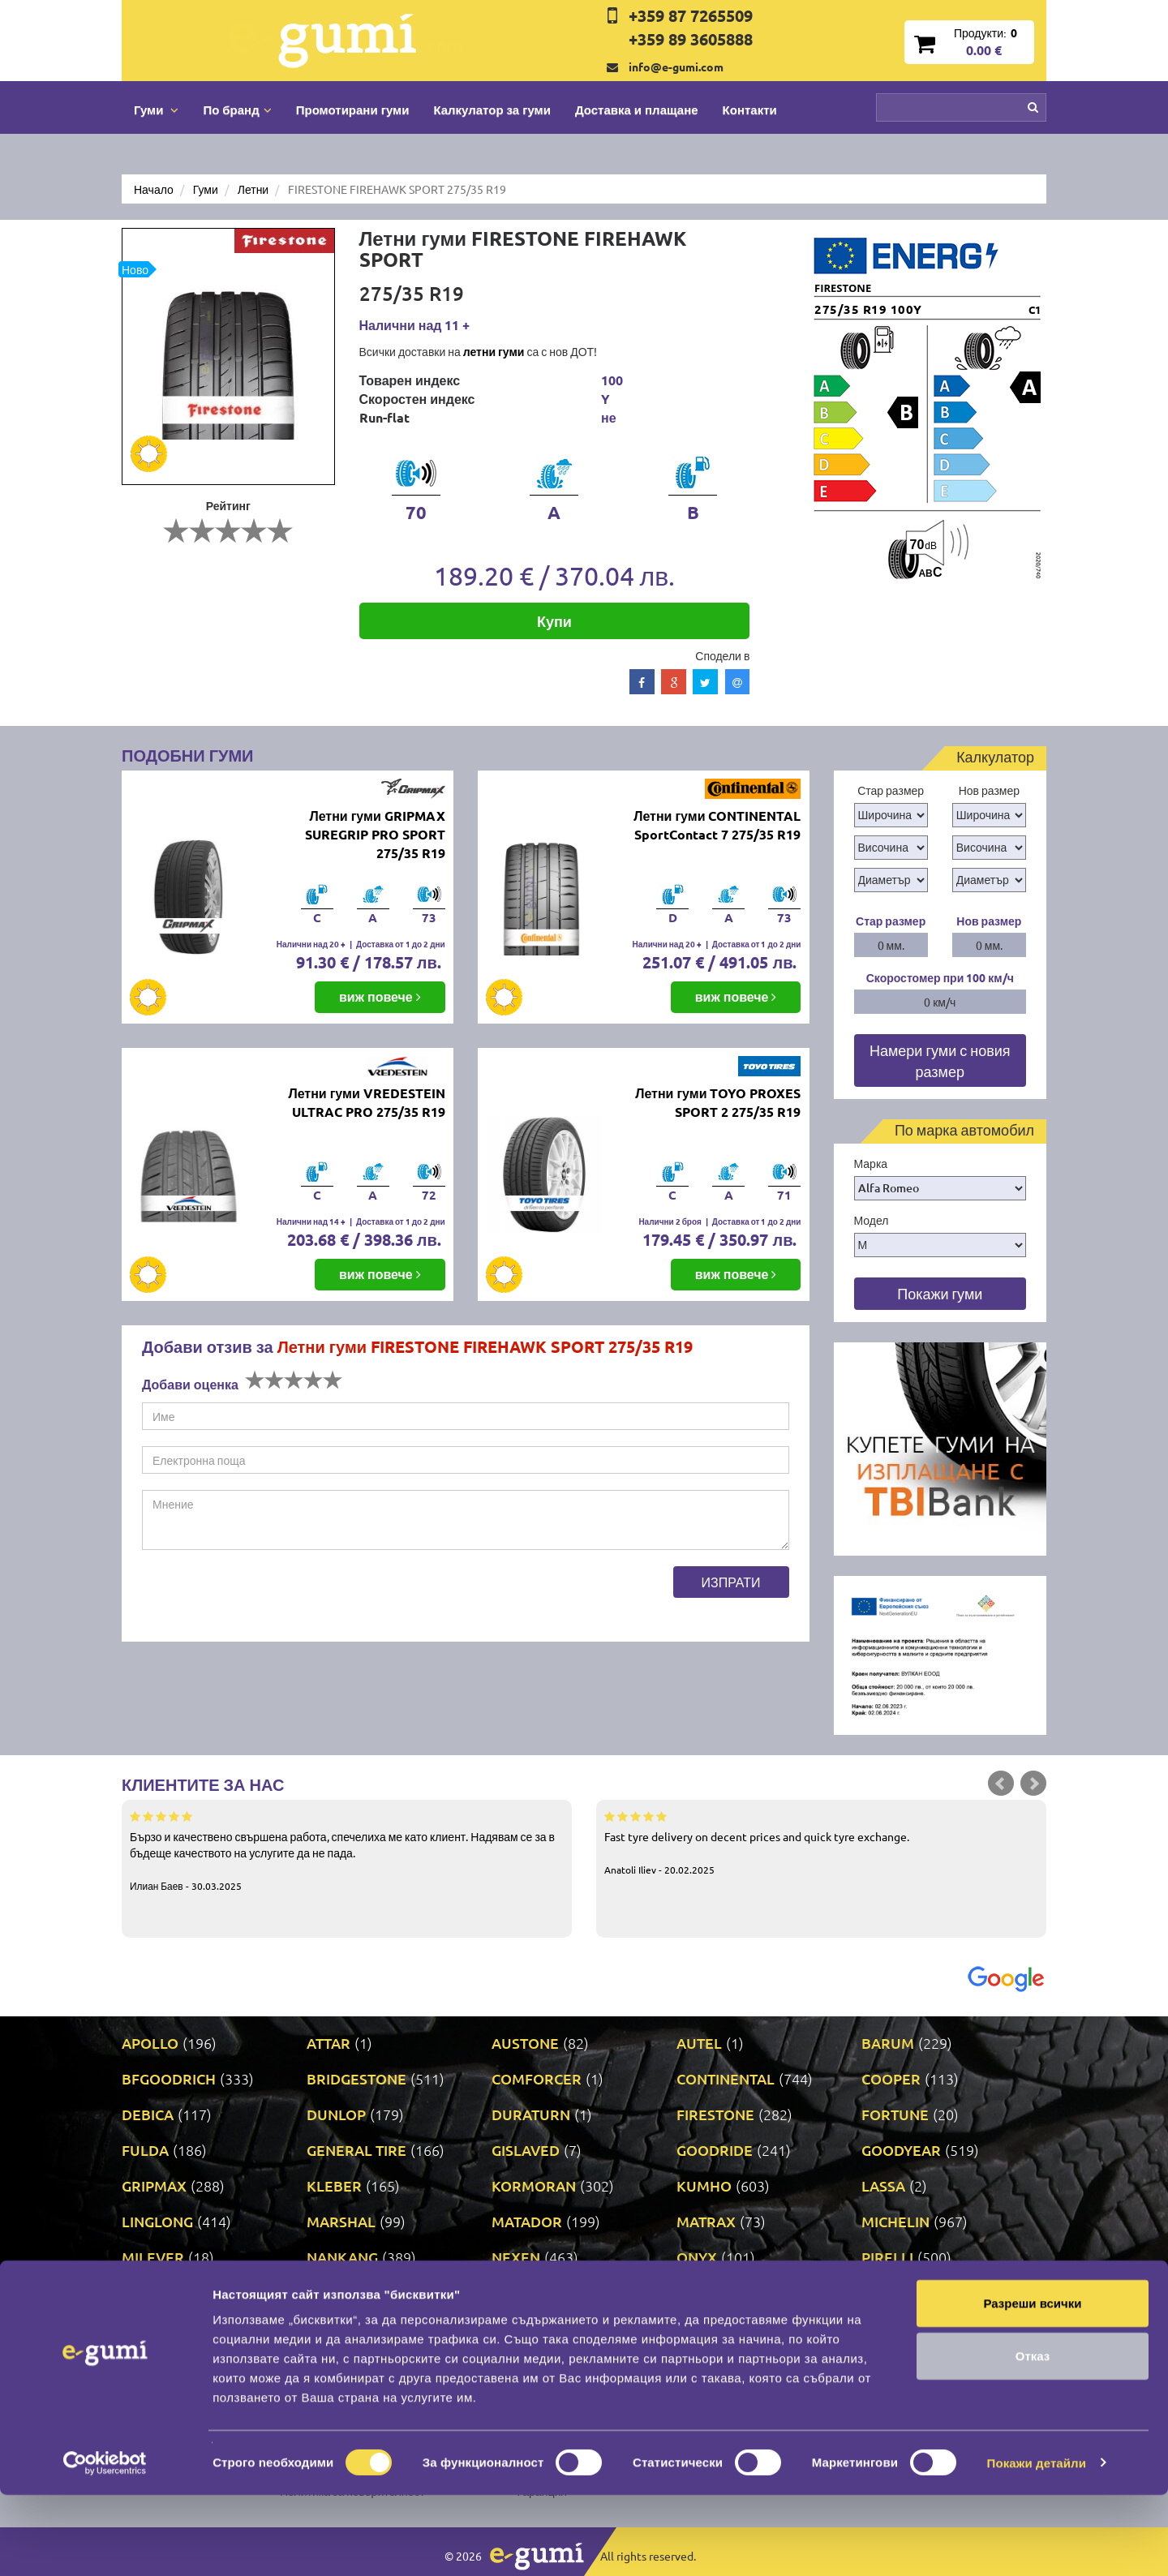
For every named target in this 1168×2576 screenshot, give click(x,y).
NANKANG (342, 2257)
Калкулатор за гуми (492, 109)
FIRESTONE (715, 2114)
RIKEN (513, 2292)
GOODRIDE (714, 2149)
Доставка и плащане (636, 109)
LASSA (883, 2185)
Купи (554, 621)
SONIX (143, 2328)
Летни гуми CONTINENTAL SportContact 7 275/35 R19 (717, 825)
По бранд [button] (237, 109)
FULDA (145, 2149)
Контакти (750, 109)
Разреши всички (1032, 2384)
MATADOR (527, 2221)
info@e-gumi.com (676, 66)
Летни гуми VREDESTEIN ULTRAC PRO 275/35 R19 (366, 1102)
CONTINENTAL (725, 2078)
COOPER (891, 2078)
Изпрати (731, 1582)
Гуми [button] (156, 109)
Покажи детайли (1037, 2544)
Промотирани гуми (353, 109)
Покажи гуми (939, 1293)
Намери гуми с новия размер (940, 1060)
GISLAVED (526, 2149)
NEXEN (516, 2257)
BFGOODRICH (169, 2078)
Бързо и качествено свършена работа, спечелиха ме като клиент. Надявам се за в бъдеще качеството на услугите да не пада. (347, 1850)
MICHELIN (895, 2221)
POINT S (149, 2292)
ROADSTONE (720, 2292)
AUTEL (699, 2042)
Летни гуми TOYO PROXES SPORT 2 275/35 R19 (718, 1102)
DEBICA (148, 2114)
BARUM (887, 2042)
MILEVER (153, 2257)
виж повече (380, 996)
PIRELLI (887, 2257)
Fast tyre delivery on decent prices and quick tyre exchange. (821, 1842)
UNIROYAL (897, 2328)
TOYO (511, 2328)
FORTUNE (895, 2114)
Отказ (1033, 2438)
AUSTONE (525, 2042)
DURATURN (531, 2114)
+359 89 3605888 (691, 38)
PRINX (328, 2292)
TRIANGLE (710, 2328)
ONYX (696, 2257)
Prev (1001, 1784)
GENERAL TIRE (356, 2149)
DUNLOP (336, 2114)
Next (1033, 1784)
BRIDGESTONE (356, 2078)
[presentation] (265, 1597)
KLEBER (334, 2185)
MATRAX (706, 2221)
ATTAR (328, 2042)
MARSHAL (341, 2221)
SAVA (879, 2292)
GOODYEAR (901, 2149)
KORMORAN (534, 2185)
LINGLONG (157, 2221)
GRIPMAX (154, 2185)
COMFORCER (537, 2078)
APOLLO (150, 2042)
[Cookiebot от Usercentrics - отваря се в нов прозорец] (105, 2544)
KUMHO (704, 2185)
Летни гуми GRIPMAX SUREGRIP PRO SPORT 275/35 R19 (375, 834)
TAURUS (335, 2328)
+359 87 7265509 (691, 15)
